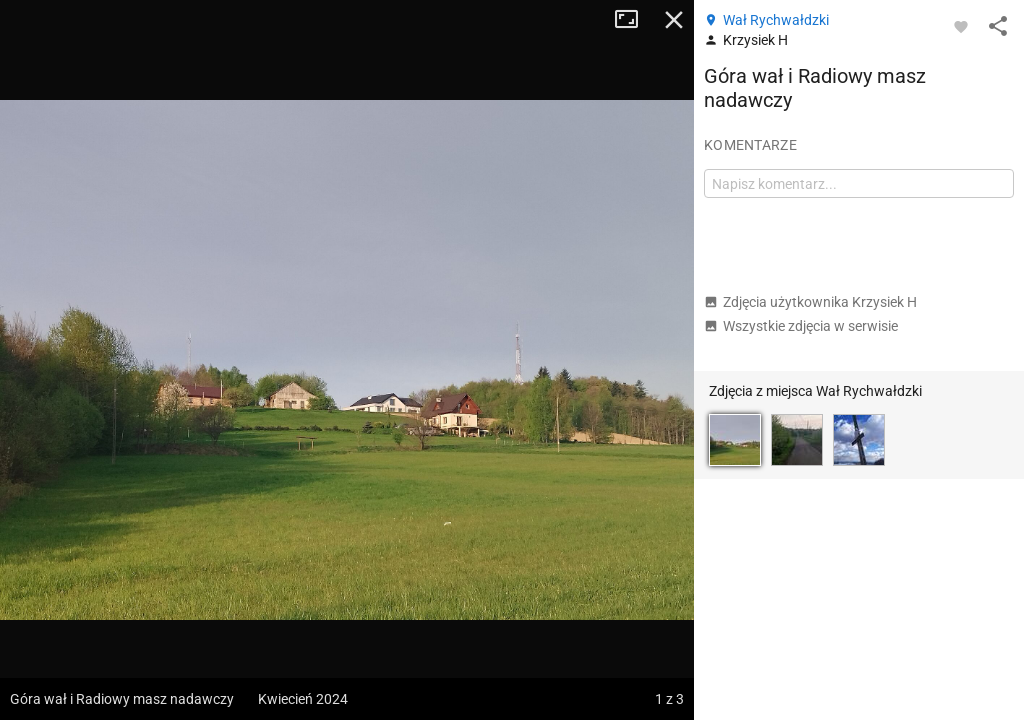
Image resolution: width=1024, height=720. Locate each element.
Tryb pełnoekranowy (634, 20)
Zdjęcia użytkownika (810, 302)
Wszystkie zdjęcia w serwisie (801, 326)
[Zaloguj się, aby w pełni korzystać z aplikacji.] (961, 26)
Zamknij (674, 20)
